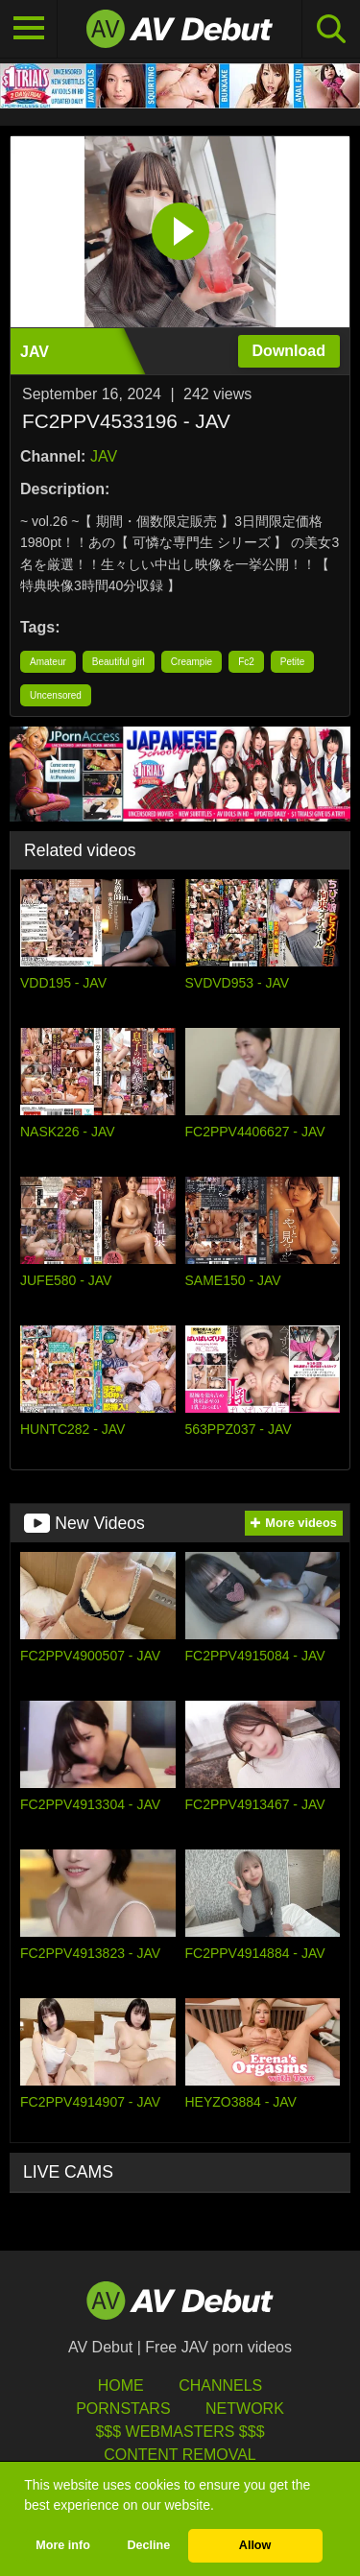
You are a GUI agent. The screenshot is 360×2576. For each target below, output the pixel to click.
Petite (292, 661)
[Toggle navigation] (29, 29)
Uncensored (56, 695)
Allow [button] (255, 2545)
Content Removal (180, 2454)
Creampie (191, 661)
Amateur (48, 661)
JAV (103, 456)
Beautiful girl (118, 661)
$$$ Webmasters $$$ (179, 2431)
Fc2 (246, 661)
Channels (220, 2385)
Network (244, 2408)
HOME (121, 2385)
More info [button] (63, 2545)
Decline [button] (148, 2545)
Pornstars (123, 2408)
